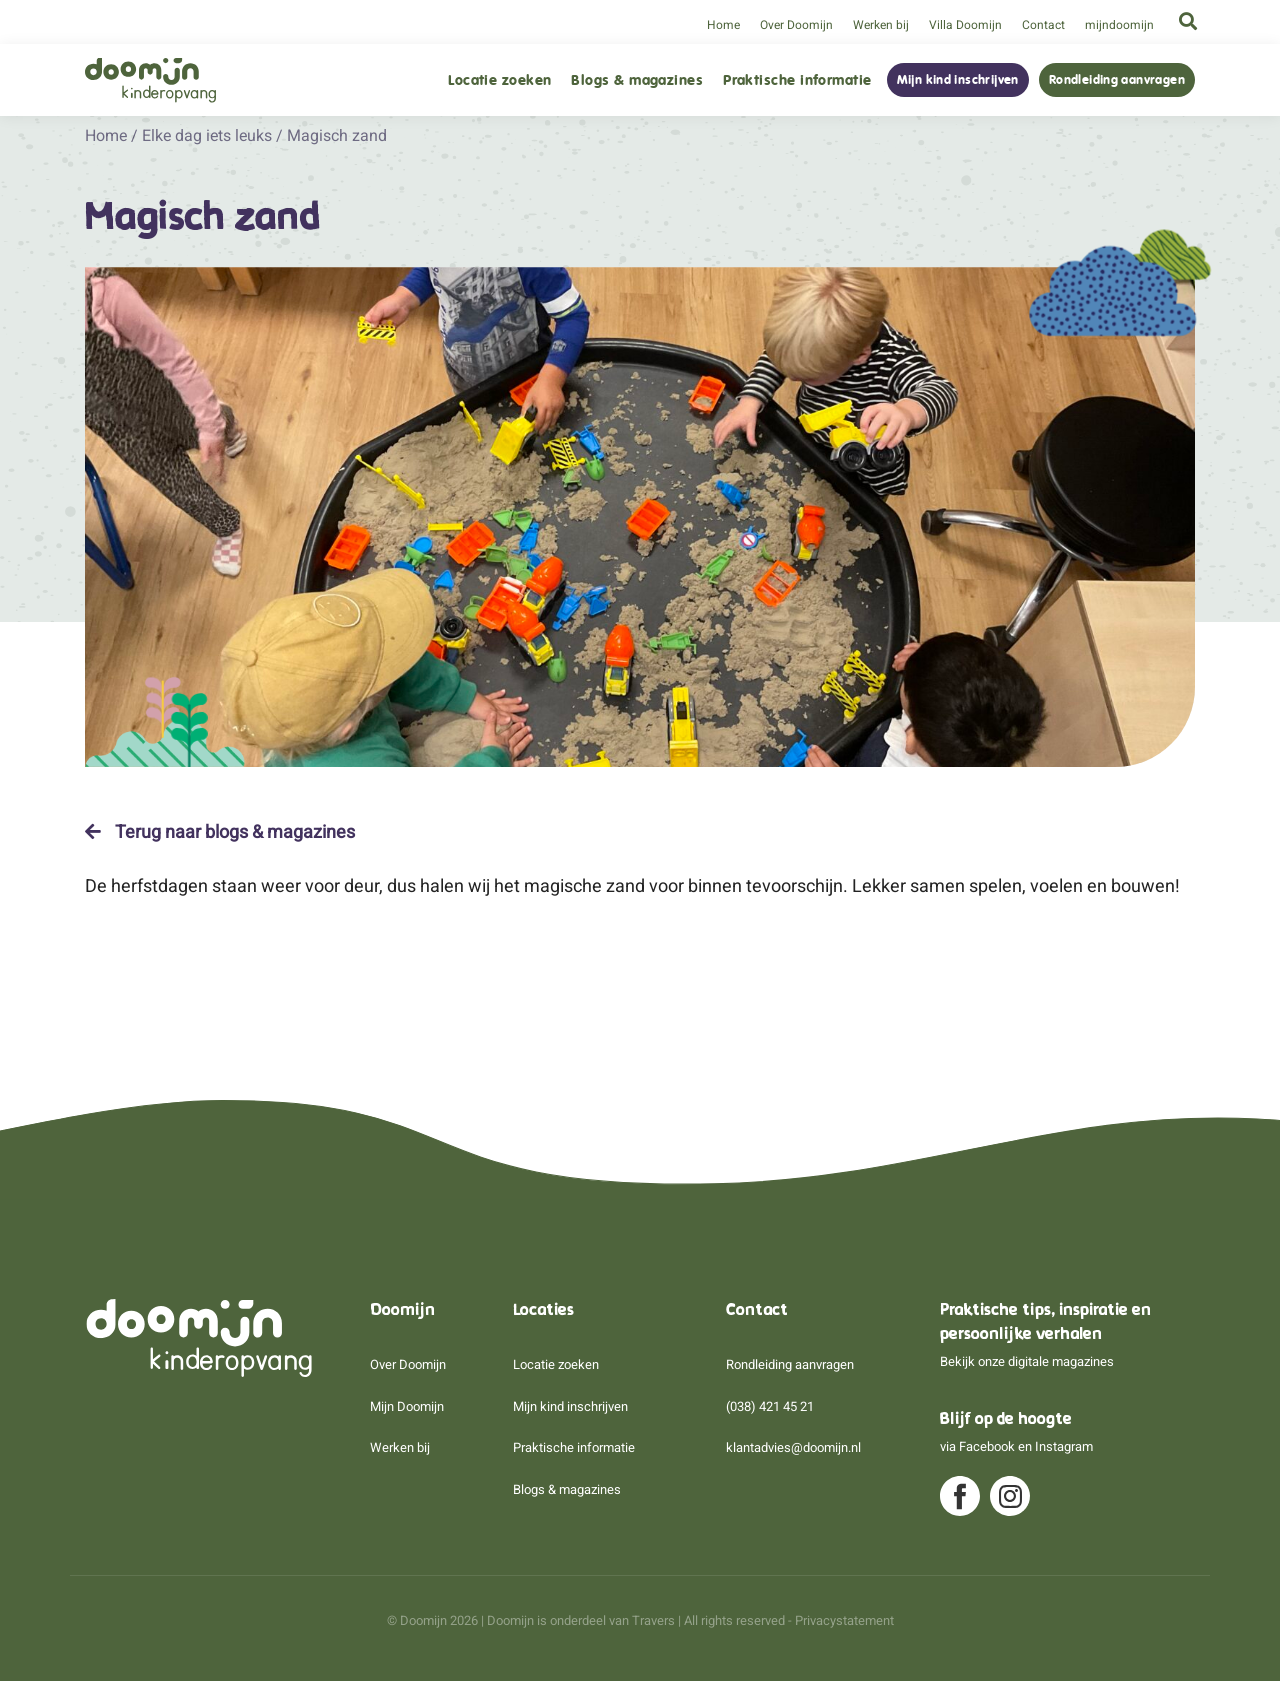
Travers (653, 1620)
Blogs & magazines (637, 80)
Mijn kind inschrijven (958, 80)
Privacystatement (844, 1620)
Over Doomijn (796, 25)
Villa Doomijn (965, 25)
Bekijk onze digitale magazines (1027, 1361)
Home (723, 25)
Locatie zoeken (499, 80)
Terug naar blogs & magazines (220, 832)
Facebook (987, 1446)
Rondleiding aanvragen (1117, 80)
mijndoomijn (1119, 25)
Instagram (1064, 1446)
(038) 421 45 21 (770, 1406)
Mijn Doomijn (407, 1406)
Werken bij (881, 25)
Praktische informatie (797, 80)
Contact (1043, 25)
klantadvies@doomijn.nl (793, 1447)
